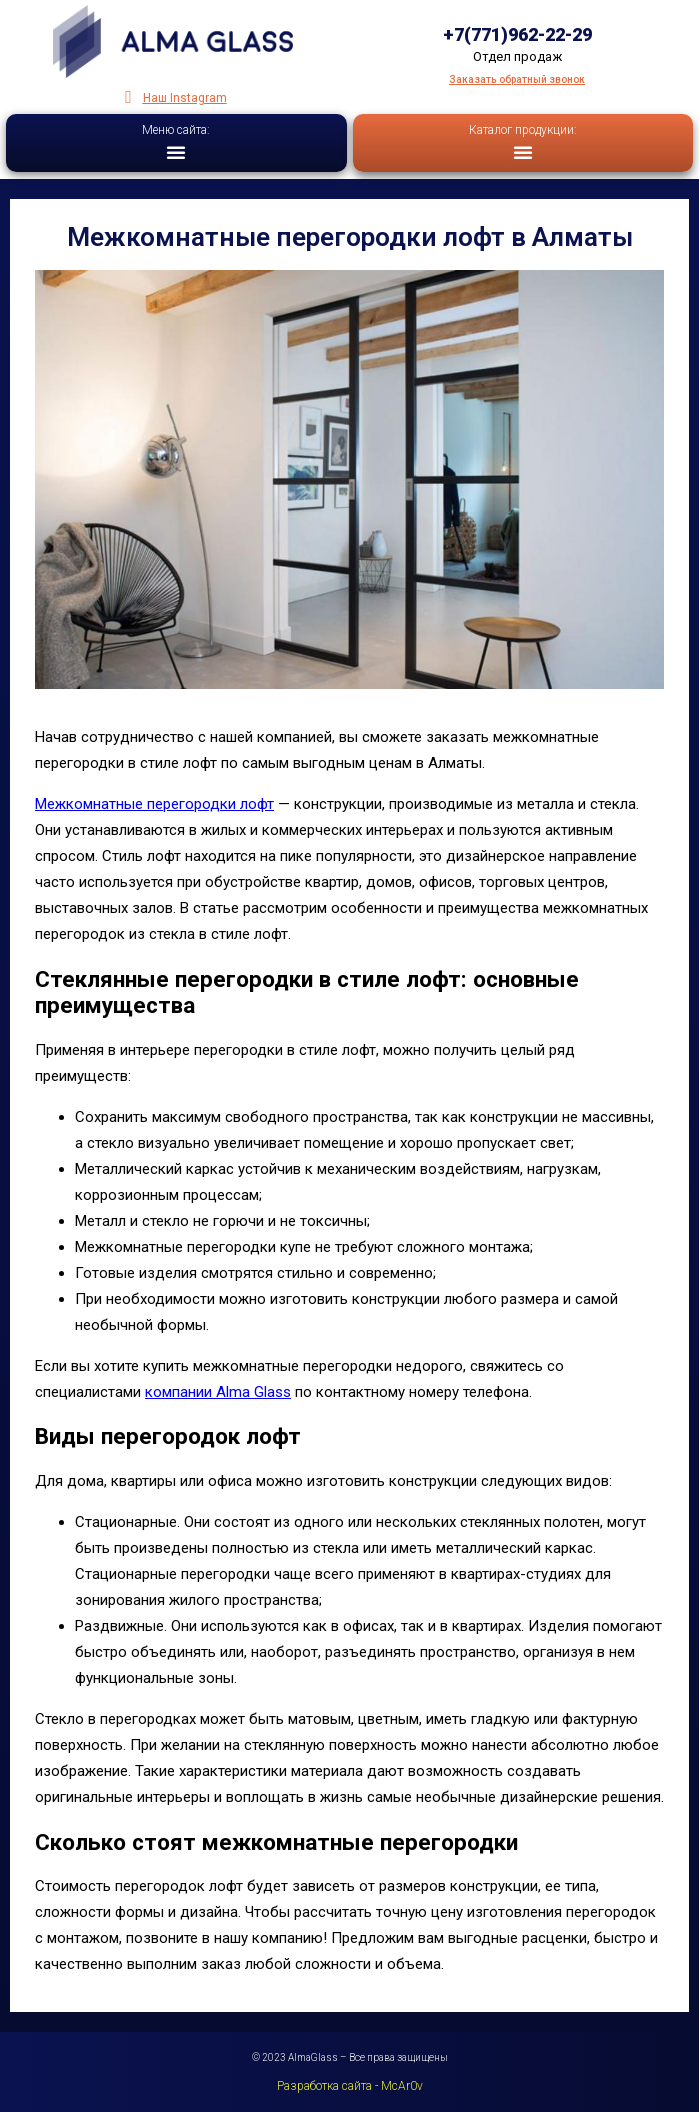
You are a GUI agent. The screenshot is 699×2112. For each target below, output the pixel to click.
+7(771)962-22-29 (517, 34)
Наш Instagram (185, 98)
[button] (176, 152)
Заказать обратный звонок (517, 79)
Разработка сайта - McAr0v (350, 2086)
